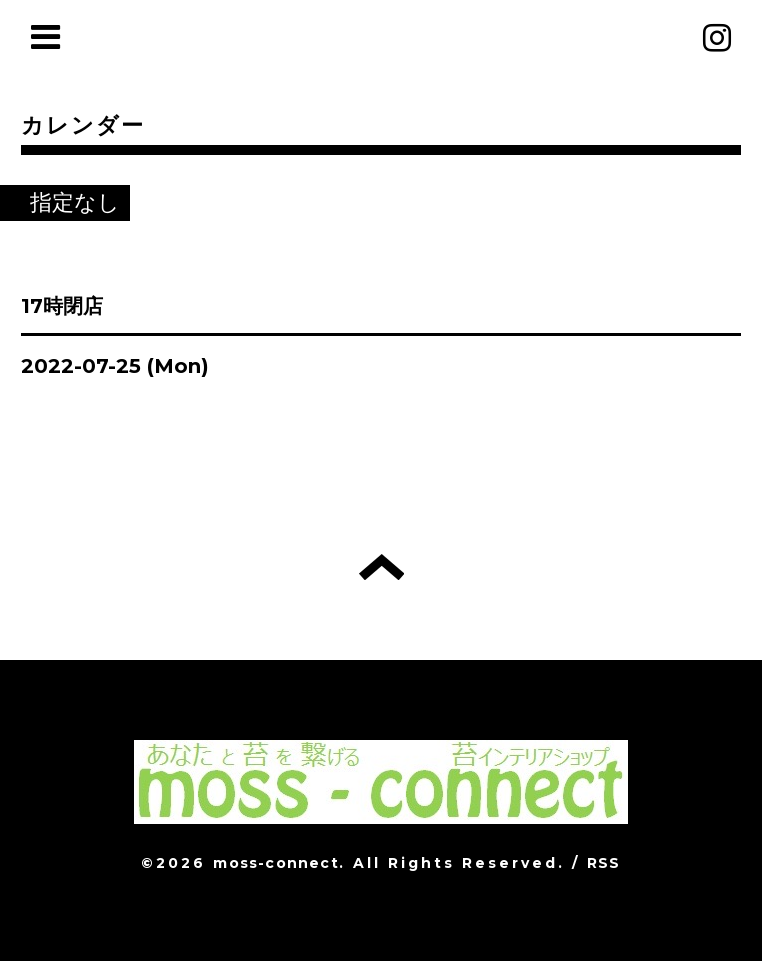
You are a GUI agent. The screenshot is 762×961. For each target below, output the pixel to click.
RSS (604, 863)
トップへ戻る (381, 567)
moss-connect (275, 863)
